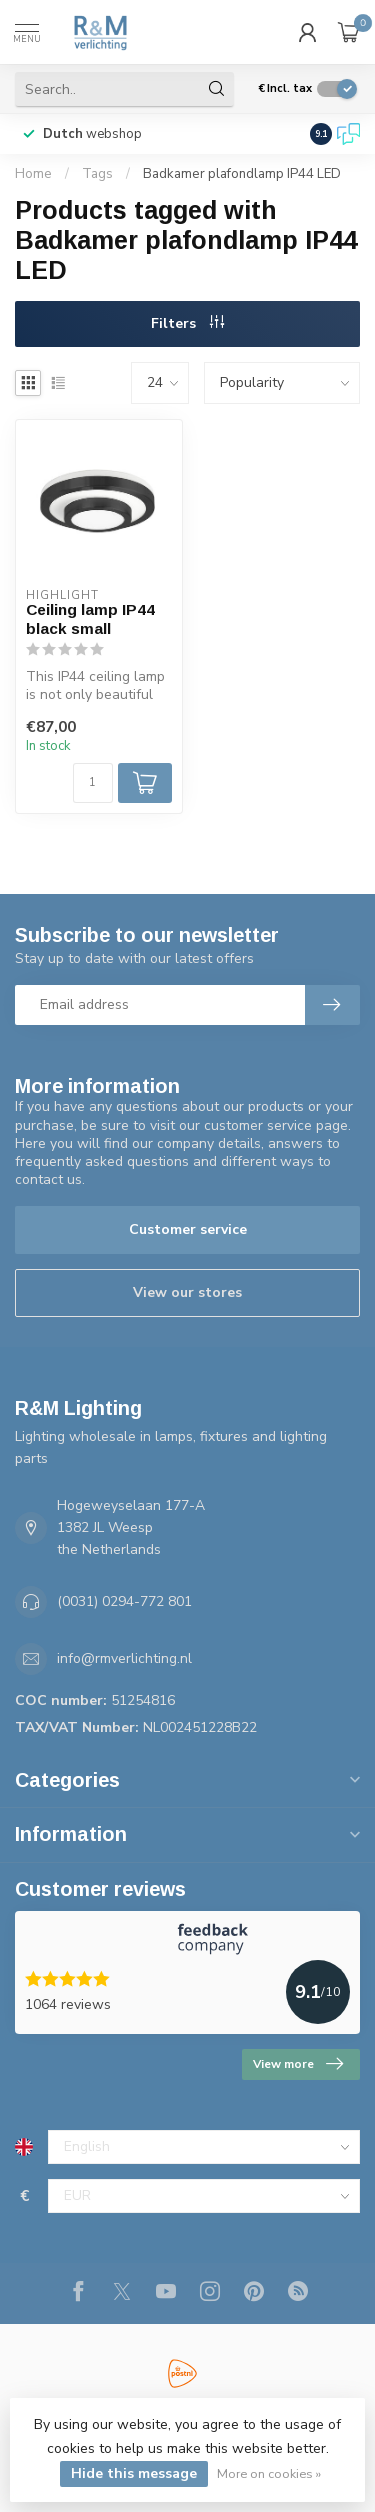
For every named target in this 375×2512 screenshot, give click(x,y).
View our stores (187, 1292)
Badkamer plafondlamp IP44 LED (242, 174)
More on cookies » (269, 2473)
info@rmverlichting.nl (124, 1658)
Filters (187, 323)
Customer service (188, 1229)
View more (298, 2064)
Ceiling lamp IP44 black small (90, 618)
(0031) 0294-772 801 (124, 1601)
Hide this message (134, 2473)
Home (33, 174)
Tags (97, 174)
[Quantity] (93, 783)
